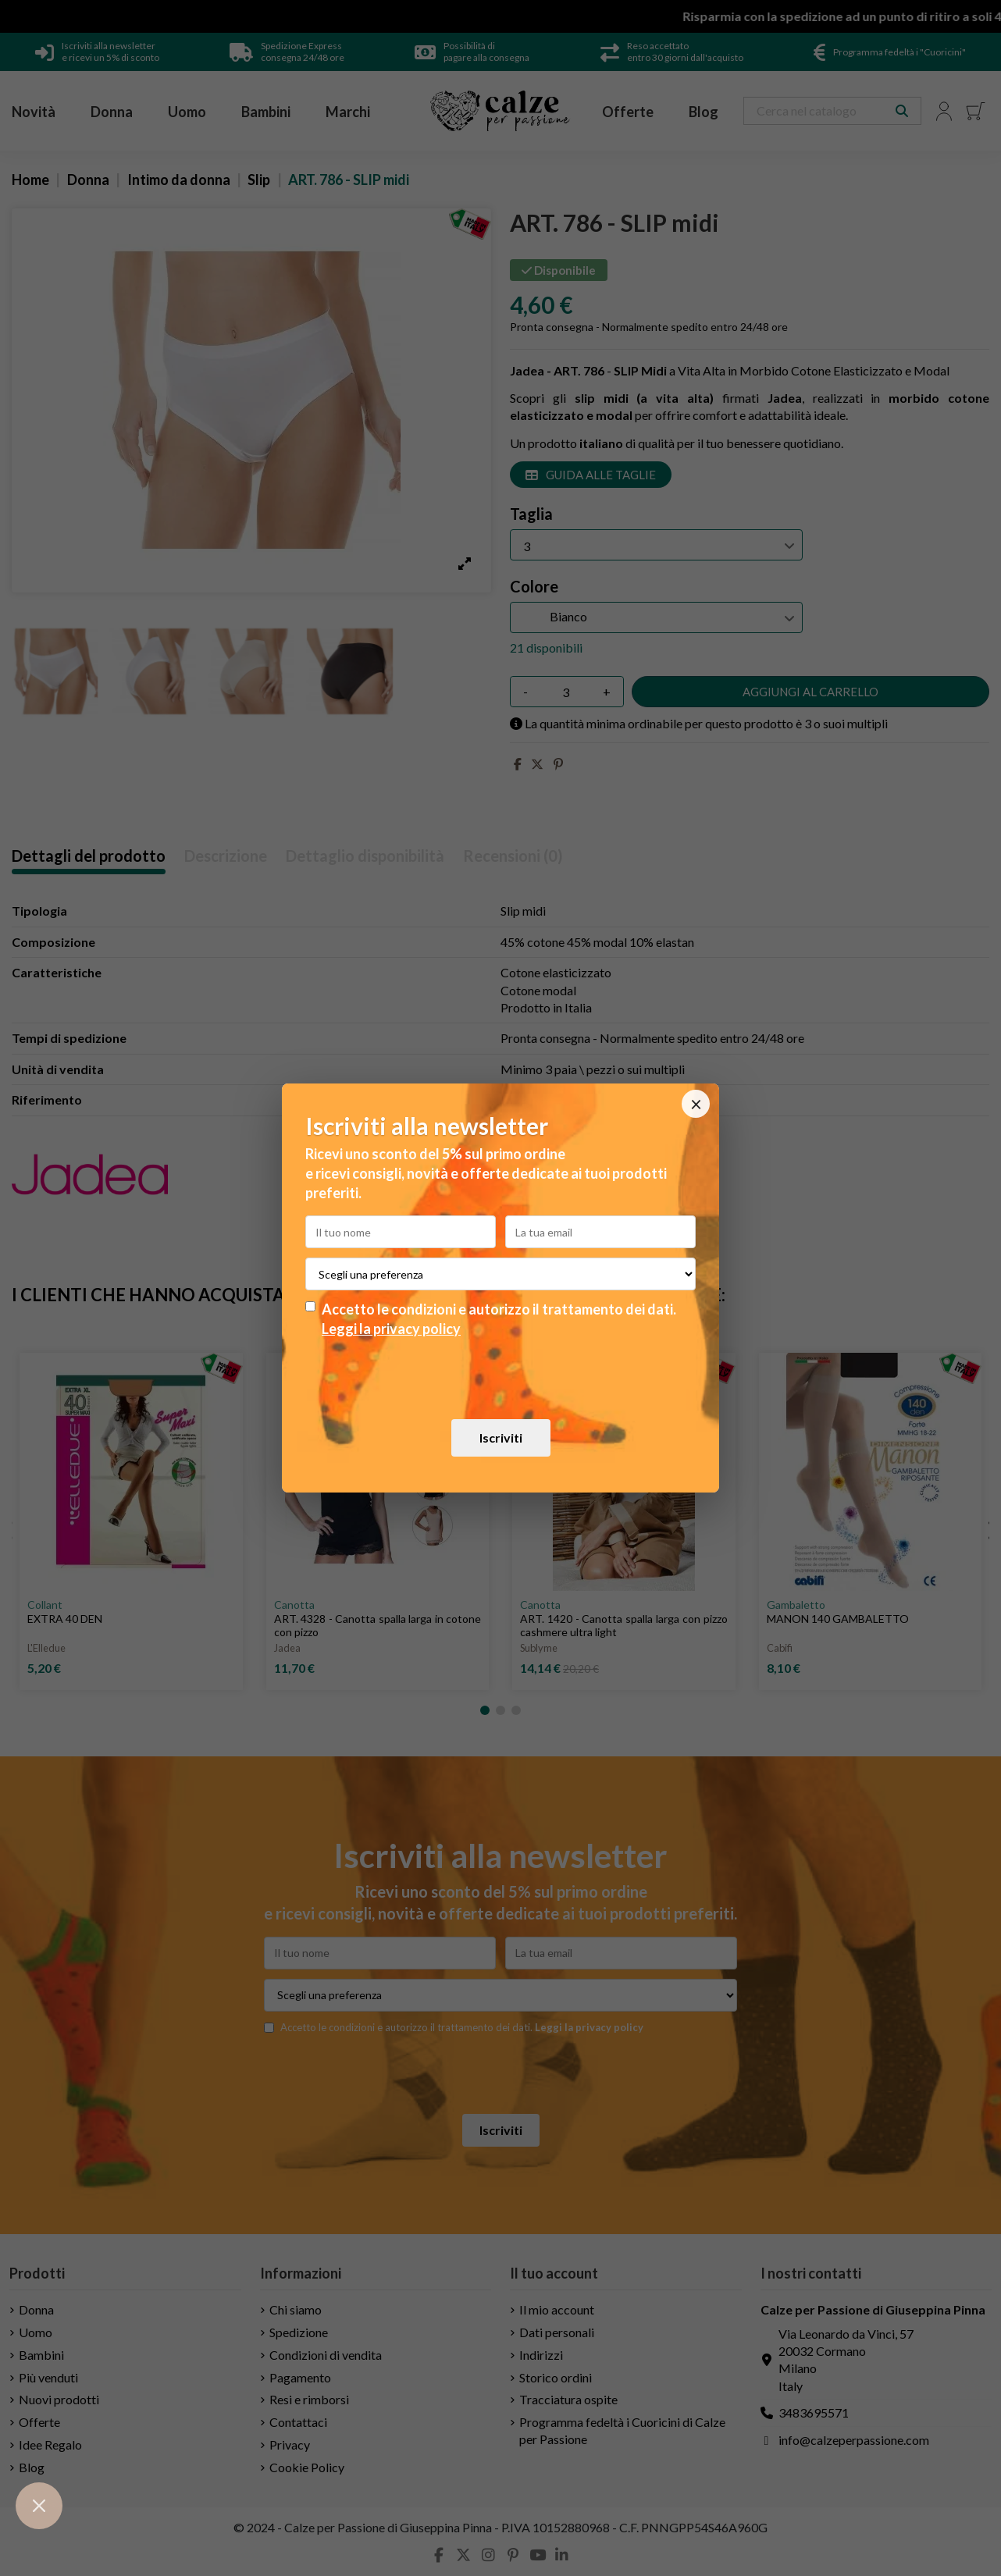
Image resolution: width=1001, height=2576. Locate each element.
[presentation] (500, 1377)
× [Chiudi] (696, 1103)
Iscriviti (500, 1437)
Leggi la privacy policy (391, 1328)
